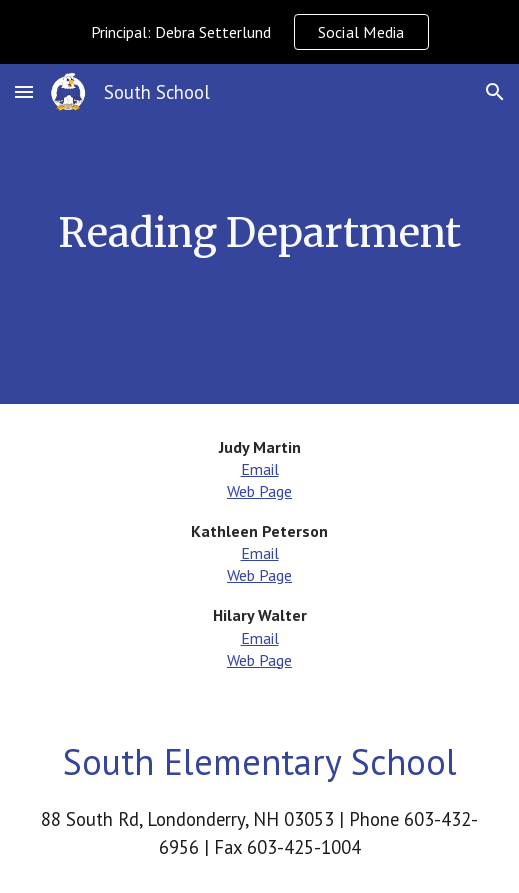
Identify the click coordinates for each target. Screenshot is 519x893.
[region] (259, 32)
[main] (260, 233)
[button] (24, 91)
